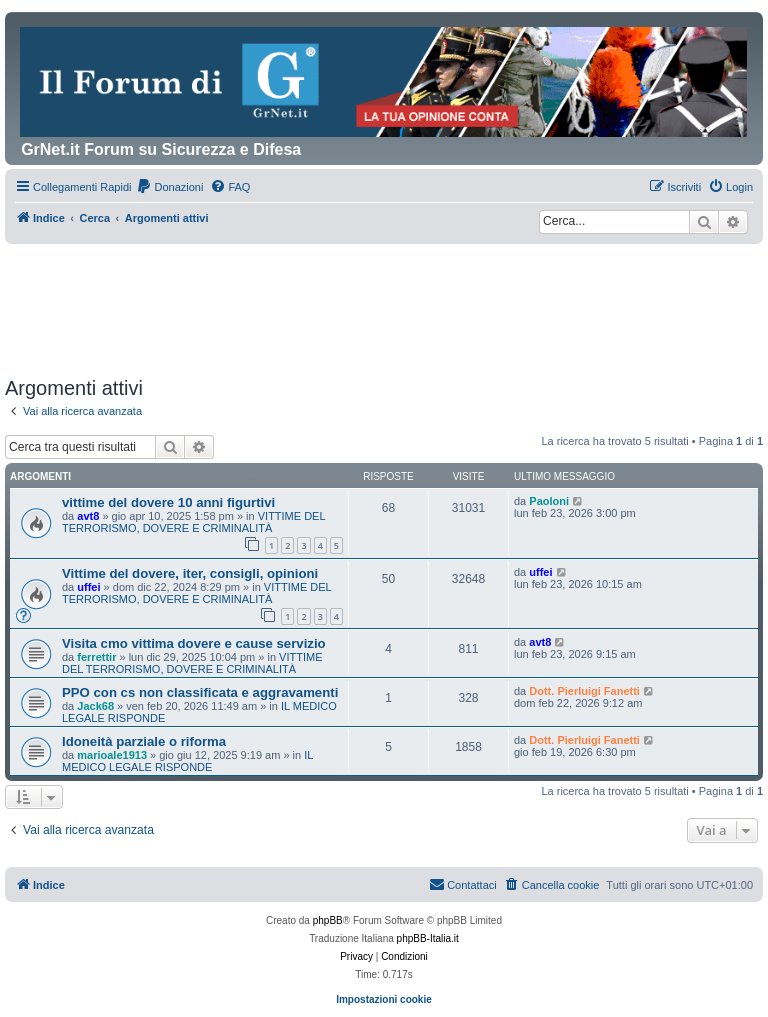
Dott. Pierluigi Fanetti (584, 691)
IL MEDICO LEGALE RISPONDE (187, 761)
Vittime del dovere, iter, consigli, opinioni (190, 573)
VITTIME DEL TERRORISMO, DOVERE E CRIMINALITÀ (193, 522)
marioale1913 (112, 755)
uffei (88, 587)
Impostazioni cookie (384, 999)
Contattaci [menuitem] (463, 884)
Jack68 (95, 706)
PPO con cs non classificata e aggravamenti (200, 692)
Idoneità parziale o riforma (144, 741)
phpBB (328, 920)
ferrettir (96, 657)
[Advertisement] (384, 299)
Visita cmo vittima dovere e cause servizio (194, 643)
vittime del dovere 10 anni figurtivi (168, 502)
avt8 (88, 516)
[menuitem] (169, 187)
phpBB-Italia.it (428, 938)
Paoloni (549, 501)
